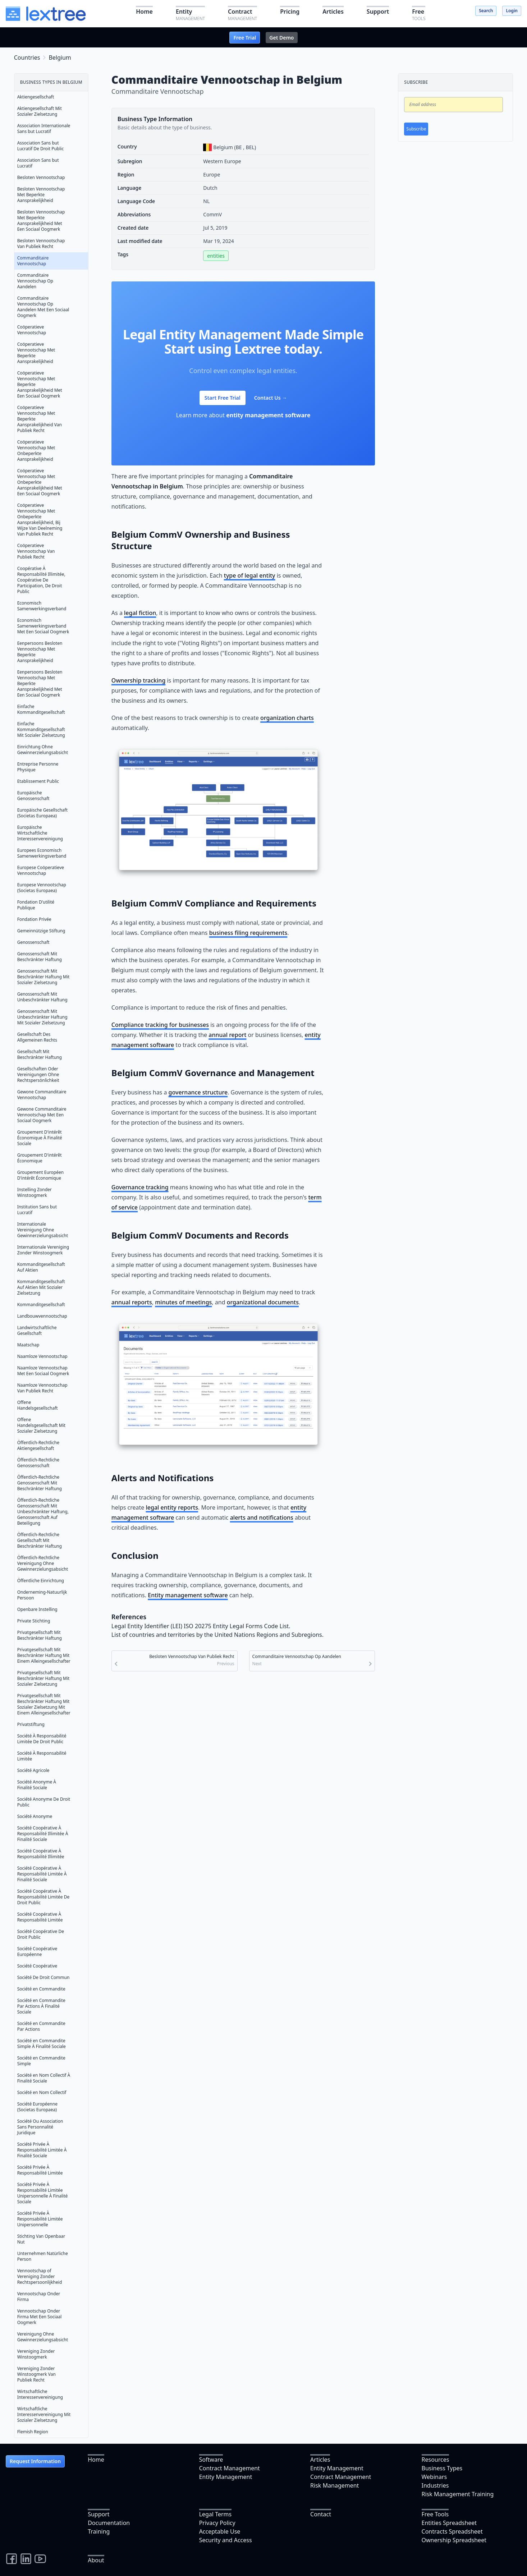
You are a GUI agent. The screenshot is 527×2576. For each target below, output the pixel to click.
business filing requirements (248, 933)
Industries (435, 2485)
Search (486, 11)
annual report (227, 1035)
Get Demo (281, 37)
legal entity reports (172, 1507)
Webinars (434, 2477)
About (96, 2560)
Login (512, 11)
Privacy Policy (217, 2523)
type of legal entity (249, 575)
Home (96, 2459)
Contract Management (229, 2468)
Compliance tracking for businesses (160, 1025)
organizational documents (263, 1302)
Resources (435, 2459)
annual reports (131, 1302)
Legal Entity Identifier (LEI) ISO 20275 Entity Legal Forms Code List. (200, 1626)
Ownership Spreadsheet (454, 2540)
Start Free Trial (222, 397)
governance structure (198, 1092)
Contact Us (270, 397)
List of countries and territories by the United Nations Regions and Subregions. (217, 1635)
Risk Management (334, 2485)
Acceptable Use (219, 2531)
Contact (320, 2514)
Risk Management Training (458, 2494)
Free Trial (244, 37)
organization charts (287, 718)
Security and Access (225, 2540)
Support (98, 2514)
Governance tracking (140, 1187)
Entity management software (188, 1595)
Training (99, 2531)
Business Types (442, 2468)
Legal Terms (215, 2514)
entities (215, 255)
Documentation (109, 2523)
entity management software (268, 415)
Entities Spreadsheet (449, 2523)
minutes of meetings (183, 1302)
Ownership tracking (138, 680)
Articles (320, 2459)
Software (211, 2459)
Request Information (35, 2461)
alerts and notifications (261, 1517)
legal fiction (140, 613)
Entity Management (225, 2477)
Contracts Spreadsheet (452, 2531)
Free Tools (435, 2514)
